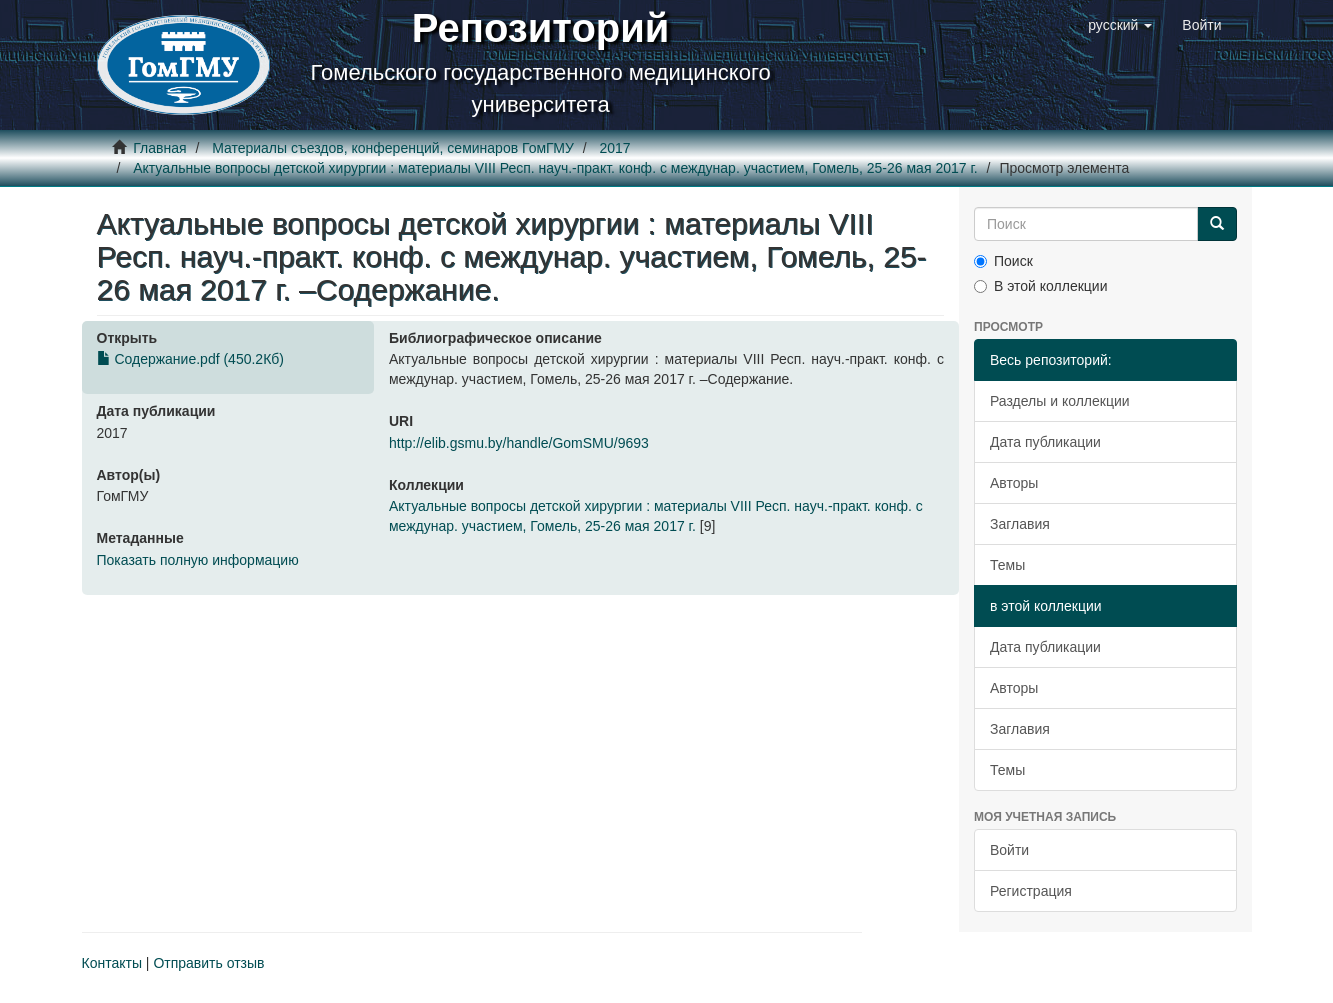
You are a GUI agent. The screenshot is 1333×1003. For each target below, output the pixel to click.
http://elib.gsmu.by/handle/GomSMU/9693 (519, 443)
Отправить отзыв (208, 963)
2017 (614, 148)
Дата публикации (1045, 442)
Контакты (112, 963)
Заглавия (1020, 524)
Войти (1009, 850)
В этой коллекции (1040, 286)
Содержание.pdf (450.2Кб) (190, 359)
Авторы (1014, 483)
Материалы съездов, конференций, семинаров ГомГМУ (393, 148)
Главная (159, 148)
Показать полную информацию (198, 560)
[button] (1120, 25)
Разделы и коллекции (1060, 401)
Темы (1007, 565)
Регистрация (1031, 891)
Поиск (1003, 261)
